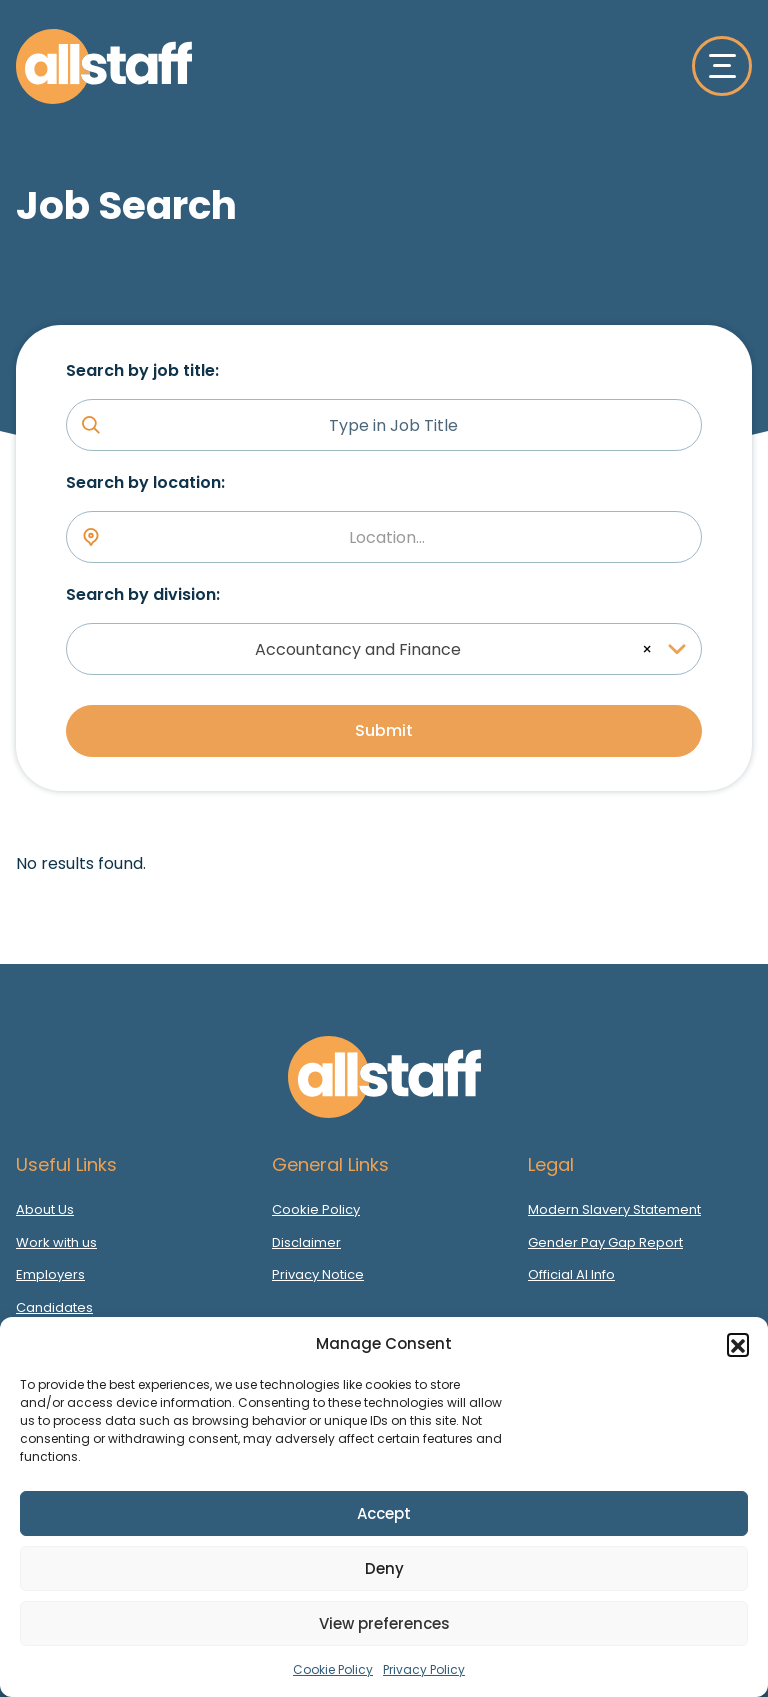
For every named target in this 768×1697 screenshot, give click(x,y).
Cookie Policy (333, 1669)
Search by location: (145, 482)
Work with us (56, 1242)
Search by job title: (142, 370)
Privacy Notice (318, 1274)
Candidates (54, 1307)
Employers (50, 1274)
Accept (384, 1513)
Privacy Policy (424, 1669)
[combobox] (384, 537)
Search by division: (143, 594)
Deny (384, 1568)
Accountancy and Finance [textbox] (358, 649)
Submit (384, 730)
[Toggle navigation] (722, 66)
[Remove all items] (644, 649)
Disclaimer (306, 1242)
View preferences (384, 1623)
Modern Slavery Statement (614, 1209)
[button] (738, 1344)
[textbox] (393, 538)
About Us (45, 1209)
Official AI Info (571, 1274)
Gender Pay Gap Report (605, 1242)
